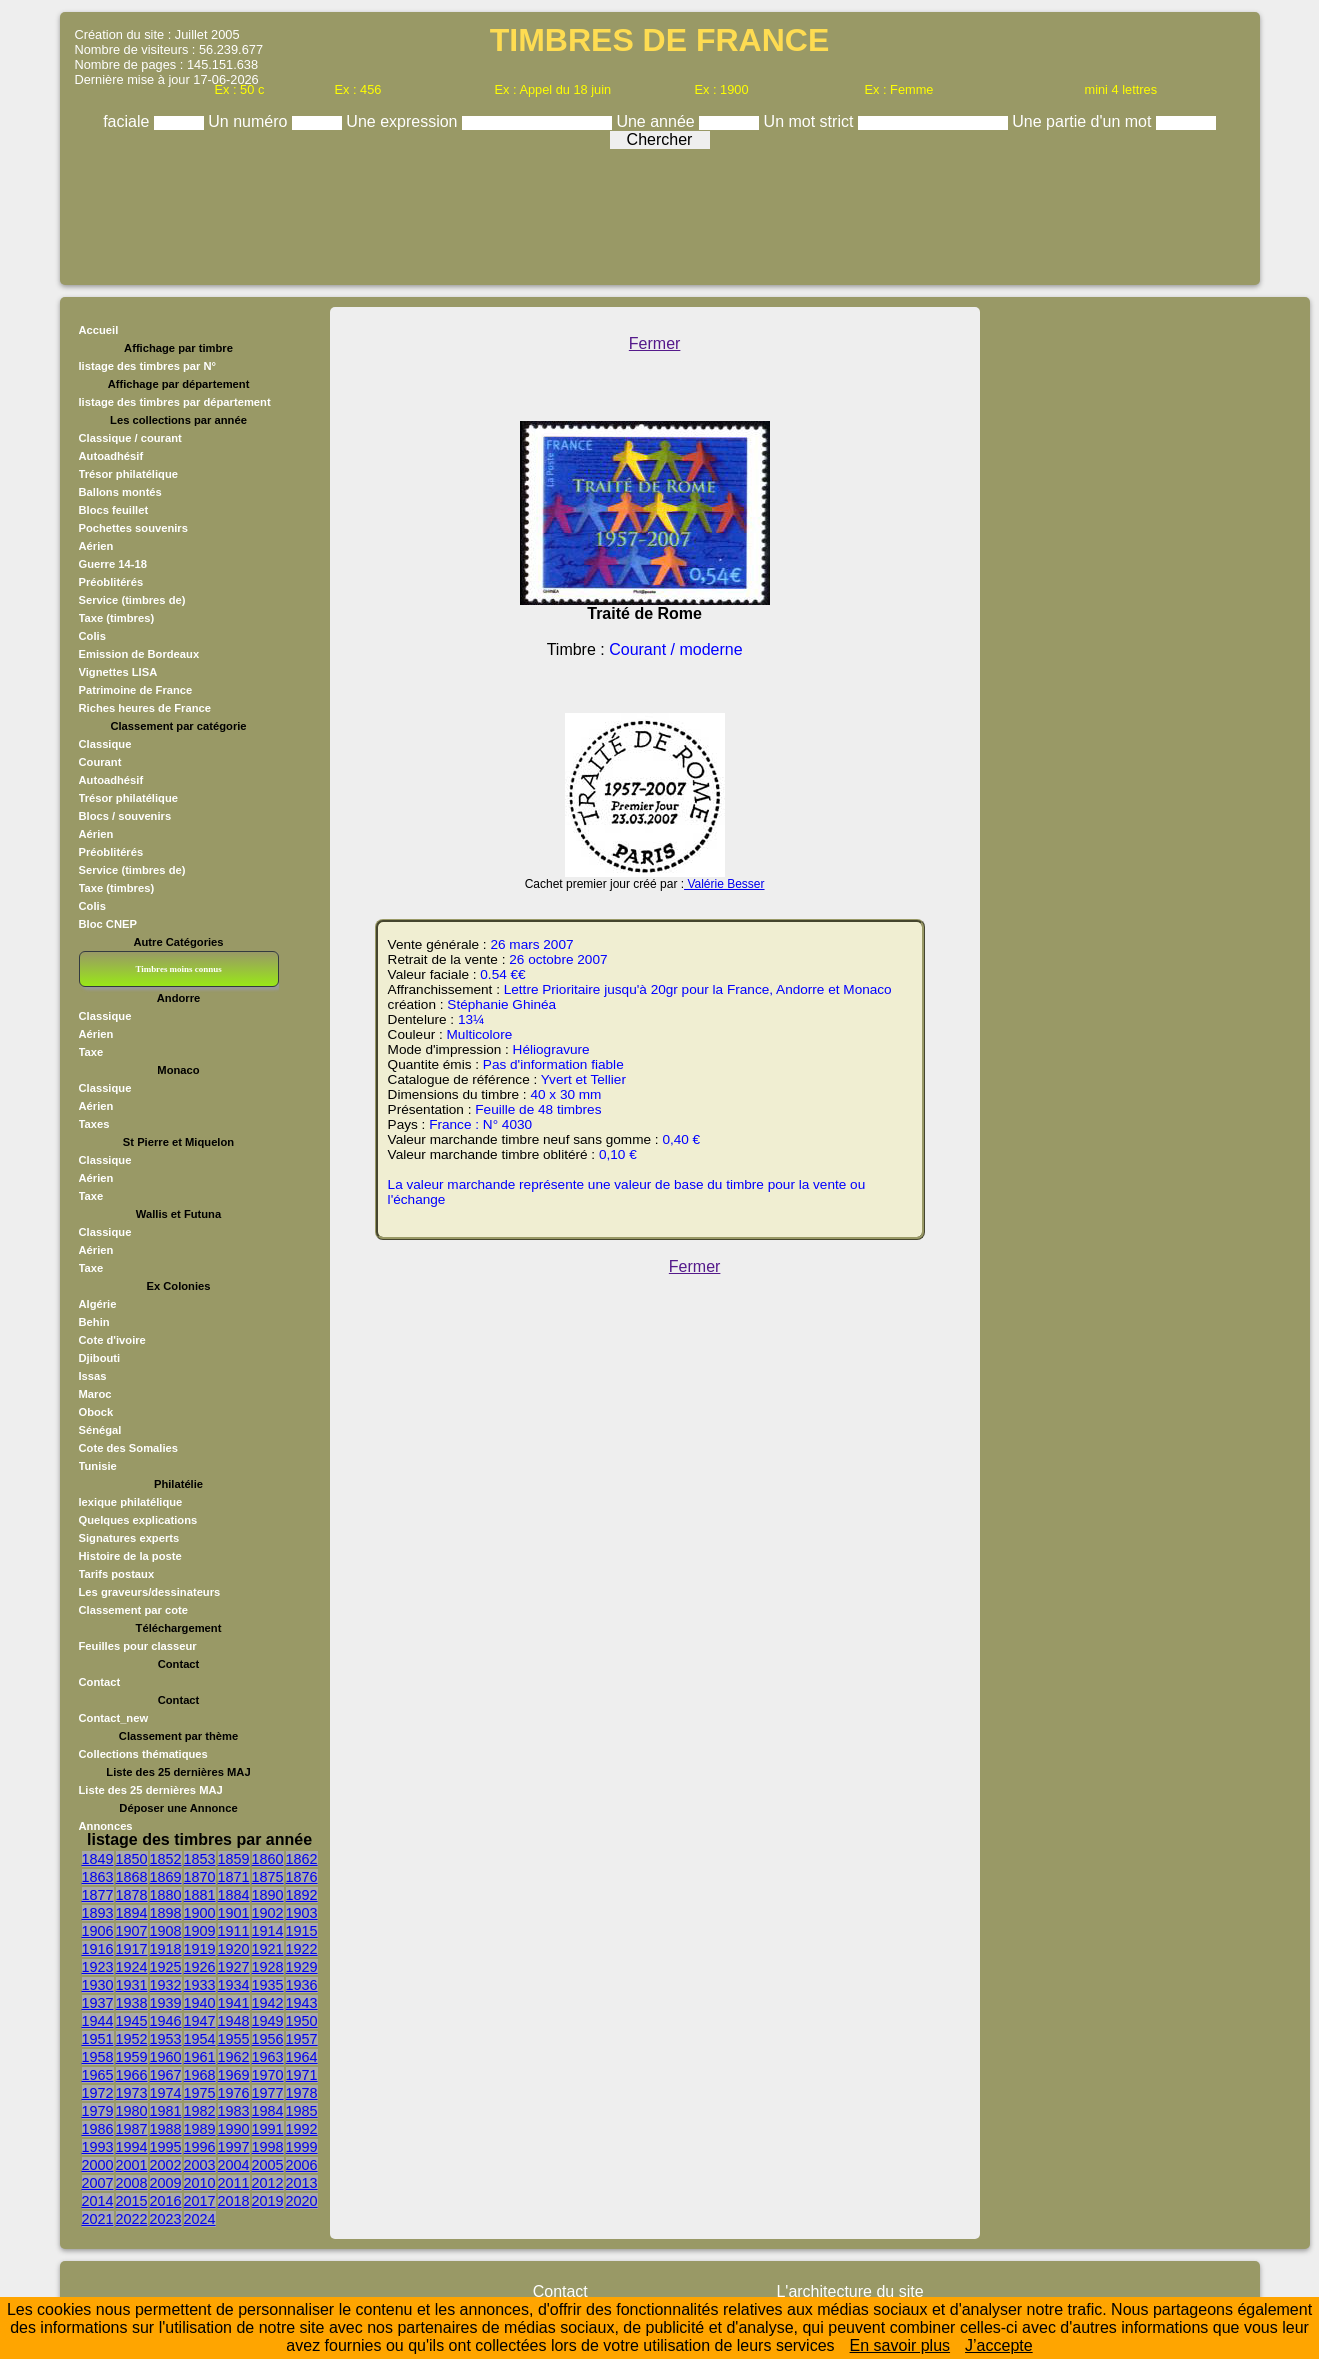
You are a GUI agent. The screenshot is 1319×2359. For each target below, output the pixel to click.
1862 (302, 1859)
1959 (132, 2057)
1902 (268, 1913)
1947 (200, 2021)
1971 (302, 2075)
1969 (234, 2075)
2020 (302, 2201)
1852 (166, 1859)
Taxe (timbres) (117, 618)
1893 (98, 1913)
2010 (200, 2183)
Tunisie (98, 1466)
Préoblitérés (111, 582)
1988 (166, 2129)
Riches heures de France (145, 708)
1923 (98, 1967)
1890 (268, 1895)
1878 (132, 1895)
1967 (166, 2075)
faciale (128, 121)
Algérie (98, 1304)
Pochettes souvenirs (133, 528)
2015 (132, 2201)
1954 (200, 2039)
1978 (302, 2093)
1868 (132, 1877)
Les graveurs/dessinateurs (150, 1592)
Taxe (91, 1052)
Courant (100, 762)
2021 (98, 2219)
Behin (94, 1322)
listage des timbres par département (175, 402)
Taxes (94, 1124)
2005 (268, 2165)
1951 (98, 2039)
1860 (268, 1859)
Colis (92, 636)
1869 (166, 1877)
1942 (268, 2003)
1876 (302, 1877)
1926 (200, 1967)
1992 (302, 2129)
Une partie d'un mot (1084, 121)
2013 (302, 2183)
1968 (200, 2075)
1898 (166, 1913)
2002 (166, 2165)
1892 (302, 1895)
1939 (166, 2003)
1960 (166, 2057)
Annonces (106, 1826)
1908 (166, 1931)
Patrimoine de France (136, 690)
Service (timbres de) (132, 600)
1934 (234, 1985)
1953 (166, 2039)
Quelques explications (138, 1520)
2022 (132, 2219)
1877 (98, 1895)
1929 (302, 1967)
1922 (302, 1949)
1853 (200, 1859)
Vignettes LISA (118, 672)
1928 (268, 1967)
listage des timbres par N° (148, 366)
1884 (234, 1895)
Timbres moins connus (178, 969)
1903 (302, 1913)
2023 (166, 2219)
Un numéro (250, 121)
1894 (132, 1913)
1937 (98, 2003)
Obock (96, 1412)
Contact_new (114, 1718)
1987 (132, 2129)
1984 (268, 2111)
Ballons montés (120, 492)
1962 (234, 2057)
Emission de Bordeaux (139, 654)
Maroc (95, 1394)
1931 (132, 1985)
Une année (657, 121)
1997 (234, 2147)
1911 (234, 1931)
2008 (132, 2183)
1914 (268, 1931)
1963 (268, 2057)
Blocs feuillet (114, 510)
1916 (98, 1949)
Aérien (96, 546)
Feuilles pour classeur (138, 1646)
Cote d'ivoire (112, 1340)
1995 (166, 2147)
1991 (268, 2129)
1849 (98, 1859)
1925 (166, 1967)
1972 (98, 2093)
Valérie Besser (724, 884)
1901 (234, 1913)
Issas (93, 1376)
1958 (98, 2057)
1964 (302, 2057)
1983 (234, 2111)
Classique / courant (130, 438)
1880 (166, 1895)
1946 (166, 2021)
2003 (200, 2165)
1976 (234, 2093)
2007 (98, 2183)
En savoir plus (900, 2345)
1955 (234, 2039)
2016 (166, 2201)
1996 (200, 2147)
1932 (166, 1985)
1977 (268, 2093)
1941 (234, 2003)
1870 (200, 1877)
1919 (200, 1949)
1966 (132, 2075)
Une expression (404, 121)
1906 (98, 1931)
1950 (302, 2021)
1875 (268, 1877)
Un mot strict (811, 121)
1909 (200, 1931)
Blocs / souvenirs (125, 816)
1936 (302, 1985)
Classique (105, 744)
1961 (200, 2057)
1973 (132, 2093)
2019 (268, 2201)
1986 (98, 2129)
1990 (234, 2129)
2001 (132, 2165)
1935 (268, 1985)
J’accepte (999, 2345)
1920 (234, 1949)
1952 (132, 2039)
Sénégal (100, 1430)
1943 (302, 2003)
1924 (132, 1967)
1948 (234, 2021)
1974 (166, 2093)
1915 (302, 1931)
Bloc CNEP (108, 924)
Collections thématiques (143, 1754)
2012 (268, 2183)
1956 (268, 2039)
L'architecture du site (849, 2291)
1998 (268, 2147)
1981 (166, 2111)
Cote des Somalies (128, 1448)
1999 (302, 2147)
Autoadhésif (111, 456)
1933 (200, 1985)
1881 (200, 1895)
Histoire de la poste (130, 1556)
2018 (234, 2201)
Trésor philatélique (128, 474)
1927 (234, 1967)
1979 (98, 2111)
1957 (302, 2039)
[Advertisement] (660, 212)
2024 (200, 2219)
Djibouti (100, 1358)
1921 (268, 1949)
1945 (132, 2021)
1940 (200, 2003)
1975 (200, 2093)
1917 (132, 1949)
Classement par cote (133, 1610)
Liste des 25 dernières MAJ (151, 1790)
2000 (98, 2165)
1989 (200, 2129)
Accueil (99, 330)
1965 (98, 2075)
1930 (98, 1985)
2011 (234, 2183)
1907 (132, 1931)
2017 (200, 2201)
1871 (234, 1877)
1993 (98, 2147)
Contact (100, 1682)
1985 (302, 2111)
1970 (268, 2075)
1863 (98, 1877)
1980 (132, 2111)
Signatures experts (129, 1538)
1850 (132, 1859)
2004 (234, 2165)
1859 (234, 1859)
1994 (132, 2147)
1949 (268, 2021)
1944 (98, 2021)
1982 (200, 2111)
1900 (200, 1913)
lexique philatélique (131, 1502)
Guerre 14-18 (113, 564)
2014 (98, 2201)
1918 (166, 1949)
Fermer (655, 343)
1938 (132, 2003)
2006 (302, 2165)
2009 (166, 2183)
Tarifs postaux (117, 1574)
